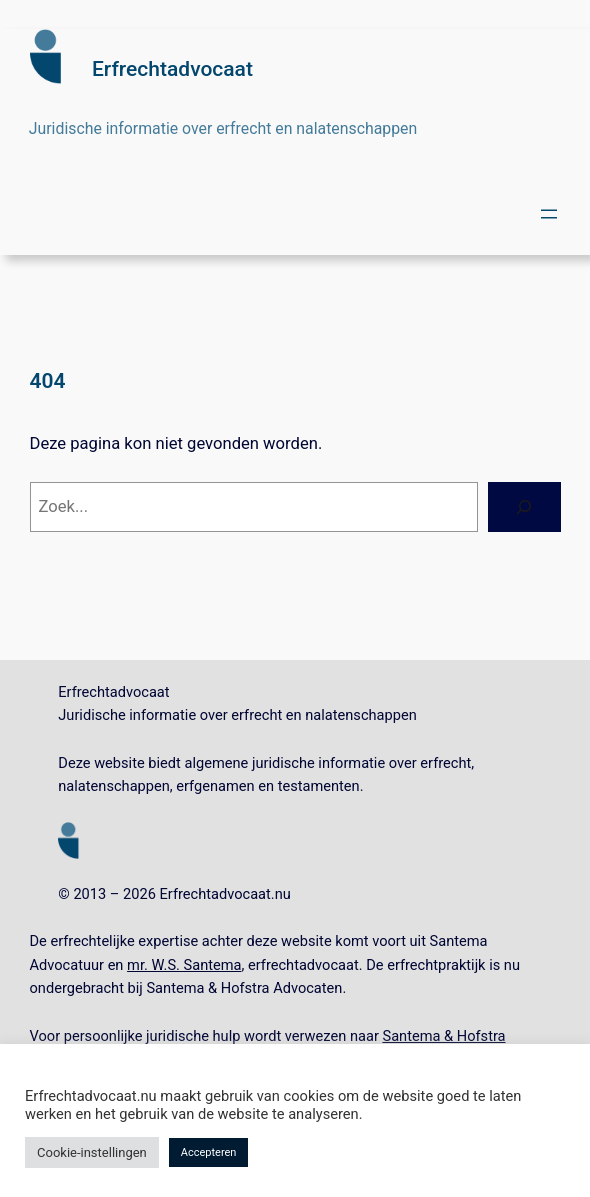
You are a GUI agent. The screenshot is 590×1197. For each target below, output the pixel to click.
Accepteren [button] (209, 1152)
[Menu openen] (549, 214)
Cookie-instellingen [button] (92, 1152)
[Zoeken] (524, 507)
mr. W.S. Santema (184, 965)
